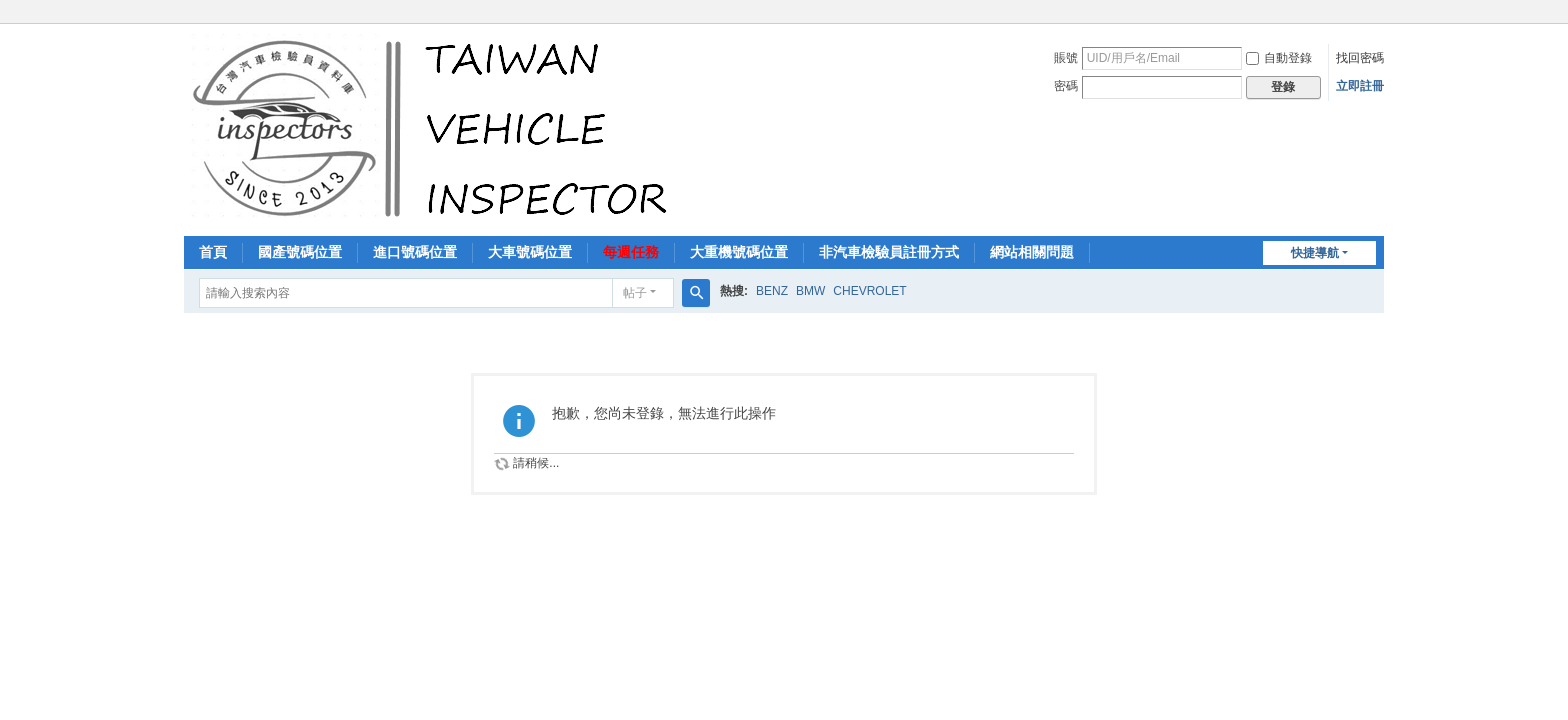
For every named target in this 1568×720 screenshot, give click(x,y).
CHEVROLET (869, 291)
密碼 (1066, 86)
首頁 (213, 252)
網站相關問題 (1032, 252)
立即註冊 (1360, 86)
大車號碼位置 (530, 252)
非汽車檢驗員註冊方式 (889, 252)
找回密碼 (1360, 58)
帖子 (635, 293)
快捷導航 (1315, 253)
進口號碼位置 (415, 252)
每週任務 (631, 252)
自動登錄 (1279, 58)
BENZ (772, 291)
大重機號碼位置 (739, 252)
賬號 (1066, 58)
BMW (810, 291)
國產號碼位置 (300, 252)
